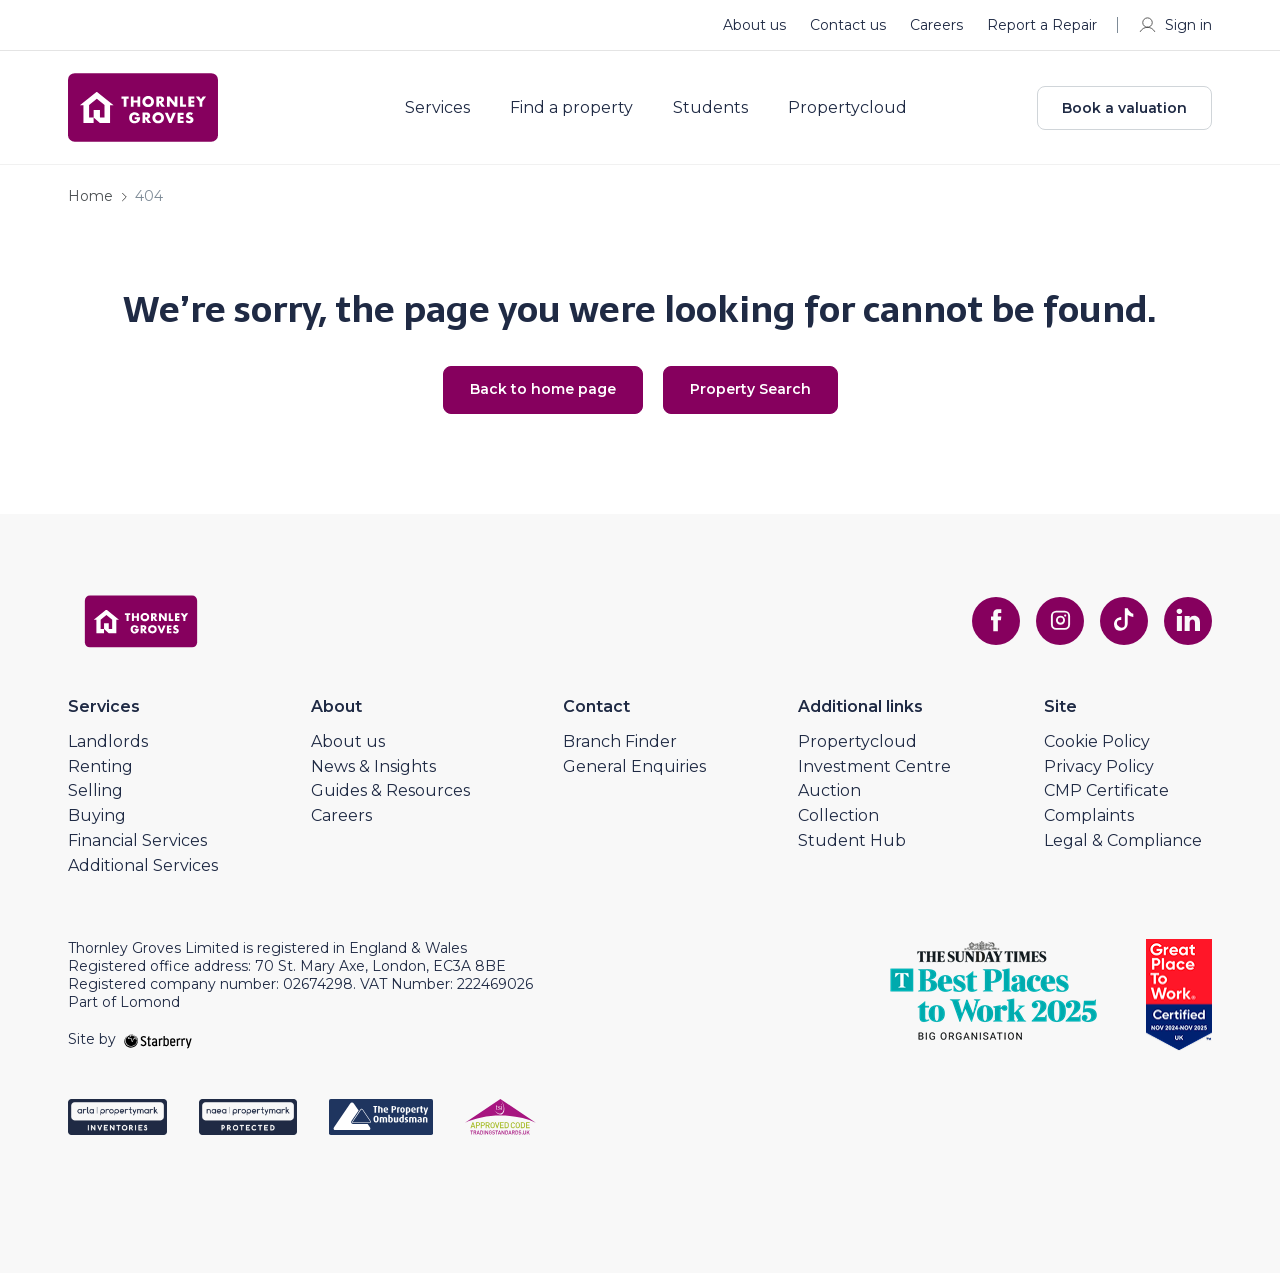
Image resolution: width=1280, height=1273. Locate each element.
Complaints (1089, 815)
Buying (97, 815)
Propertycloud (847, 108)
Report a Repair (1042, 25)
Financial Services (137, 840)
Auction (829, 790)
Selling (95, 790)
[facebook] (996, 621)
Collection (838, 815)
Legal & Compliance (1123, 840)
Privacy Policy (1099, 766)
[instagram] (1060, 621)
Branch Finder (620, 741)
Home (90, 196)
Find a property (571, 108)
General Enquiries (634, 766)
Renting (100, 766)
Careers (936, 25)
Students (710, 108)
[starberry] (158, 1039)
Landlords (108, 741)
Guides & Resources (390, 790)
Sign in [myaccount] (1174, 25)
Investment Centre (874, 766)
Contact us (848, 25)
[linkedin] (1188, 621)
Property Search (750, 389)
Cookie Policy (1097, 741)
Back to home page (543, 389)
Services (437, 108)
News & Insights (373, 766)
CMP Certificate (1106, 790)
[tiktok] (1124, 621)
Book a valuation (1124, 108)
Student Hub (852, 840)
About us (754, 25)
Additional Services (143, 865)
